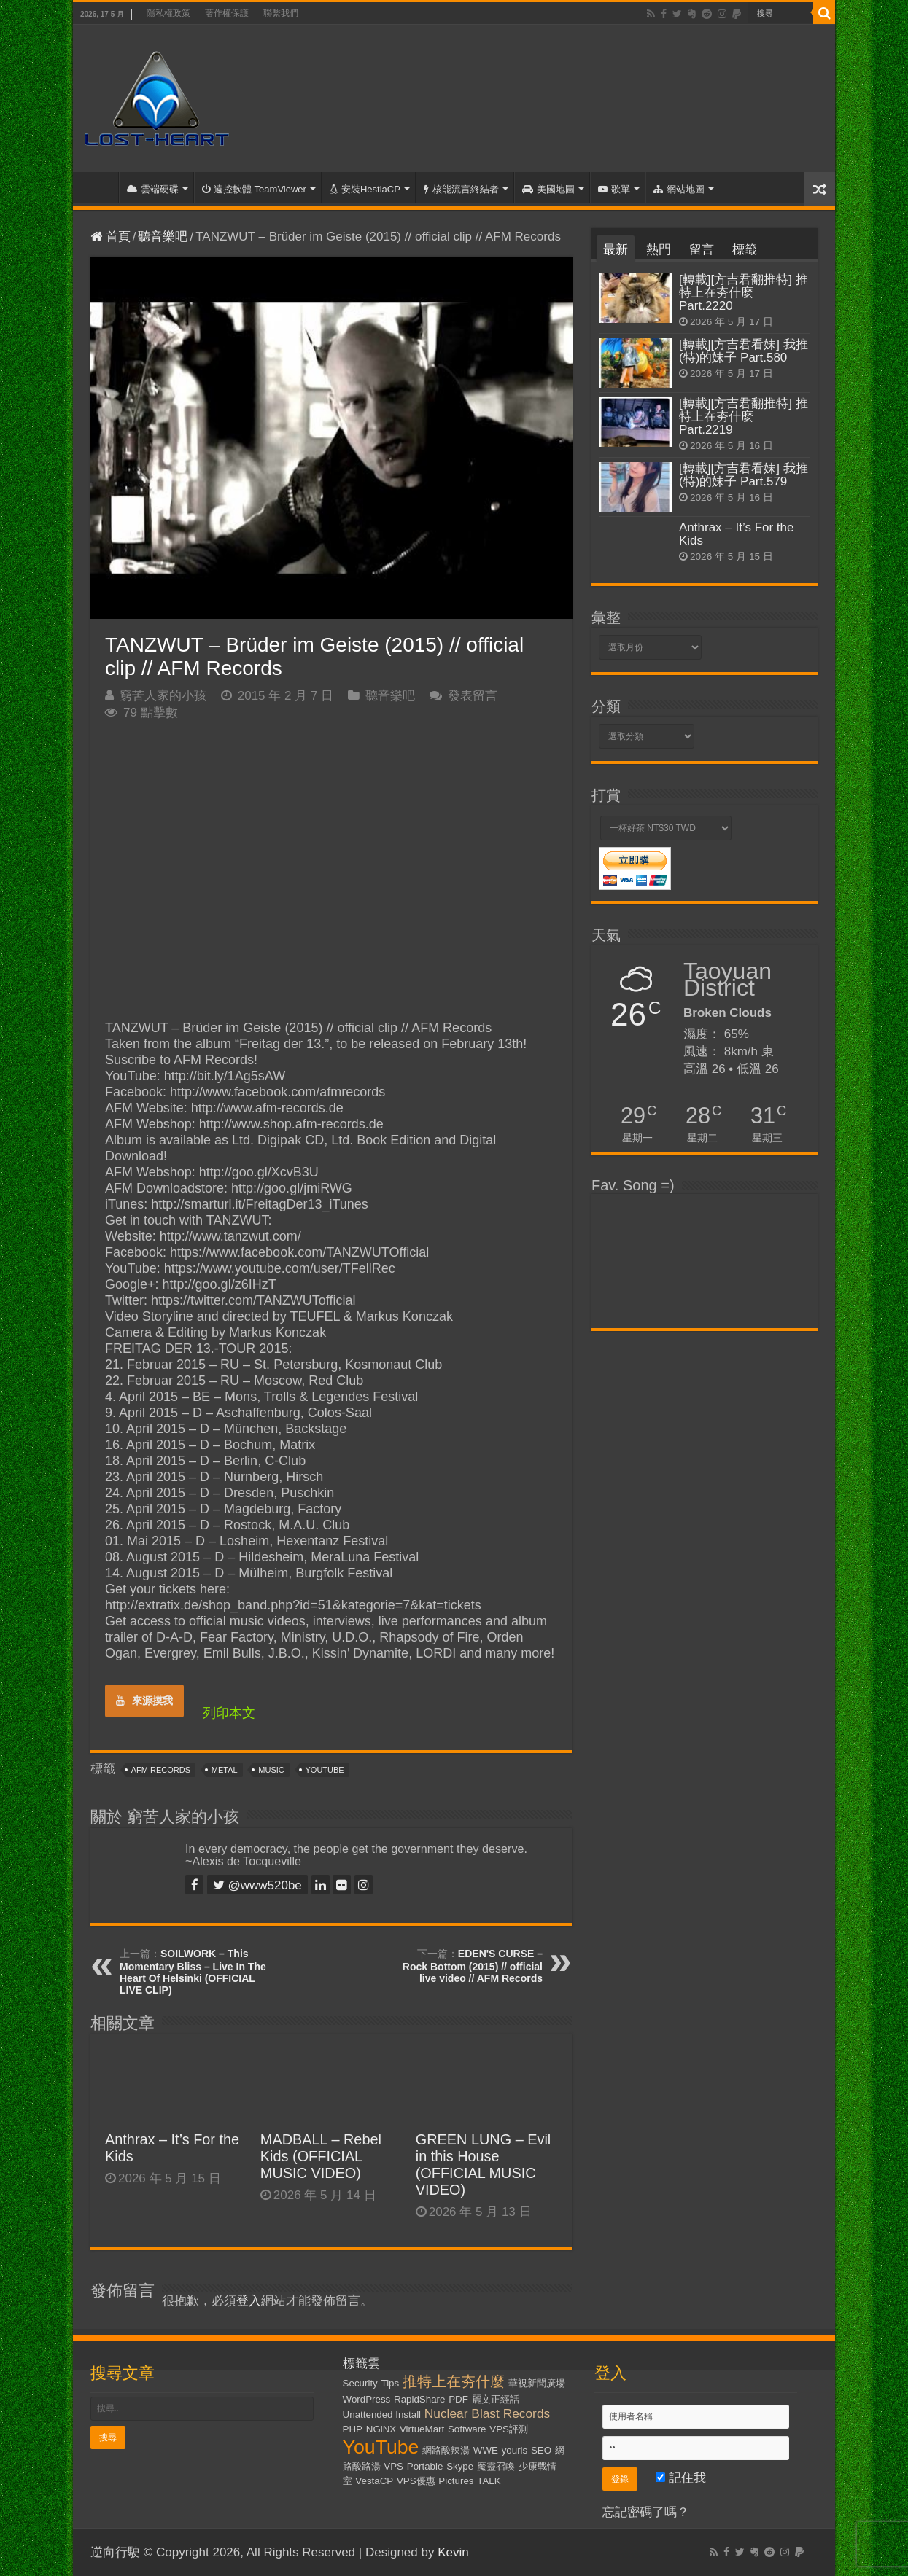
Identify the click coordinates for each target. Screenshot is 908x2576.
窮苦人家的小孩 (163, 696)
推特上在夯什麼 (454, 2381)
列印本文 (229, 1713)
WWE (485, 2450)
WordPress (367, 2399)
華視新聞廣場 (536, 2383)
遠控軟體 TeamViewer (254, 189)
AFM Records (160, 1769)
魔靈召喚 (496, 2466)
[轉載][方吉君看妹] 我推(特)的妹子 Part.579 (743, 474)
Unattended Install (382, 2414)
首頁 (99, 187)
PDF (458, 2399)
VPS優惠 (416, 2480)
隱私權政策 (168, 13)
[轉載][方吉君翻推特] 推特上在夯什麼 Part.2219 (743, 417)
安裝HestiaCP (365, 189)
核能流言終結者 (461, 189)
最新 (615, 250)
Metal (225, 1769)
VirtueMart (422, 2429)
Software (467, 2429)
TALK (488, 2480)
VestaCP (374, 2480)
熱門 (658, 250)
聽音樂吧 (162, 236)
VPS (393, 2466)
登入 (248, 2301)
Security (360, 2383)
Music (271, 1769)
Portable (425, 2466)
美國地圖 (548, 189)
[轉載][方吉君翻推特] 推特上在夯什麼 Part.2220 (743, 293)
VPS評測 (508, 2429)
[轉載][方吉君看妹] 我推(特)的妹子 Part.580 (743, 350)
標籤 (744, 250)
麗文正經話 (495, 2399)
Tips (390, 2383)
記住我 (681, 2478)
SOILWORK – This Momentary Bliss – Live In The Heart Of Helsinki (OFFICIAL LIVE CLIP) (193, 1972)
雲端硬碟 (153, 189)
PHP (352, 2429)
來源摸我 (144, 1700)
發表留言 (472, 696)
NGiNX (381, 2429)
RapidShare (419, 2399)
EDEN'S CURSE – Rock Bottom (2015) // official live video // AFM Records (473, 1966)
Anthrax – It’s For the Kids (736, 533)
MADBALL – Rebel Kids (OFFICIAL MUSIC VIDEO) (320, 2156)
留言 (701, 250)
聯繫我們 (280, 13)
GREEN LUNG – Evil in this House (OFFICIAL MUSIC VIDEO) (483, 2164)
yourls (515, 2450)
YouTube (325, 1769)
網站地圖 (679, 189)
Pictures (455, 2480)
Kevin (453, 2552)
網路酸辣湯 (446, 2450)
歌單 (614, 189)
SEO (541, 2450)
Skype (459, 2466)
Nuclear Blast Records (487, 2413)
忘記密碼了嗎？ (645, 2512)
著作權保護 (227, 13)
